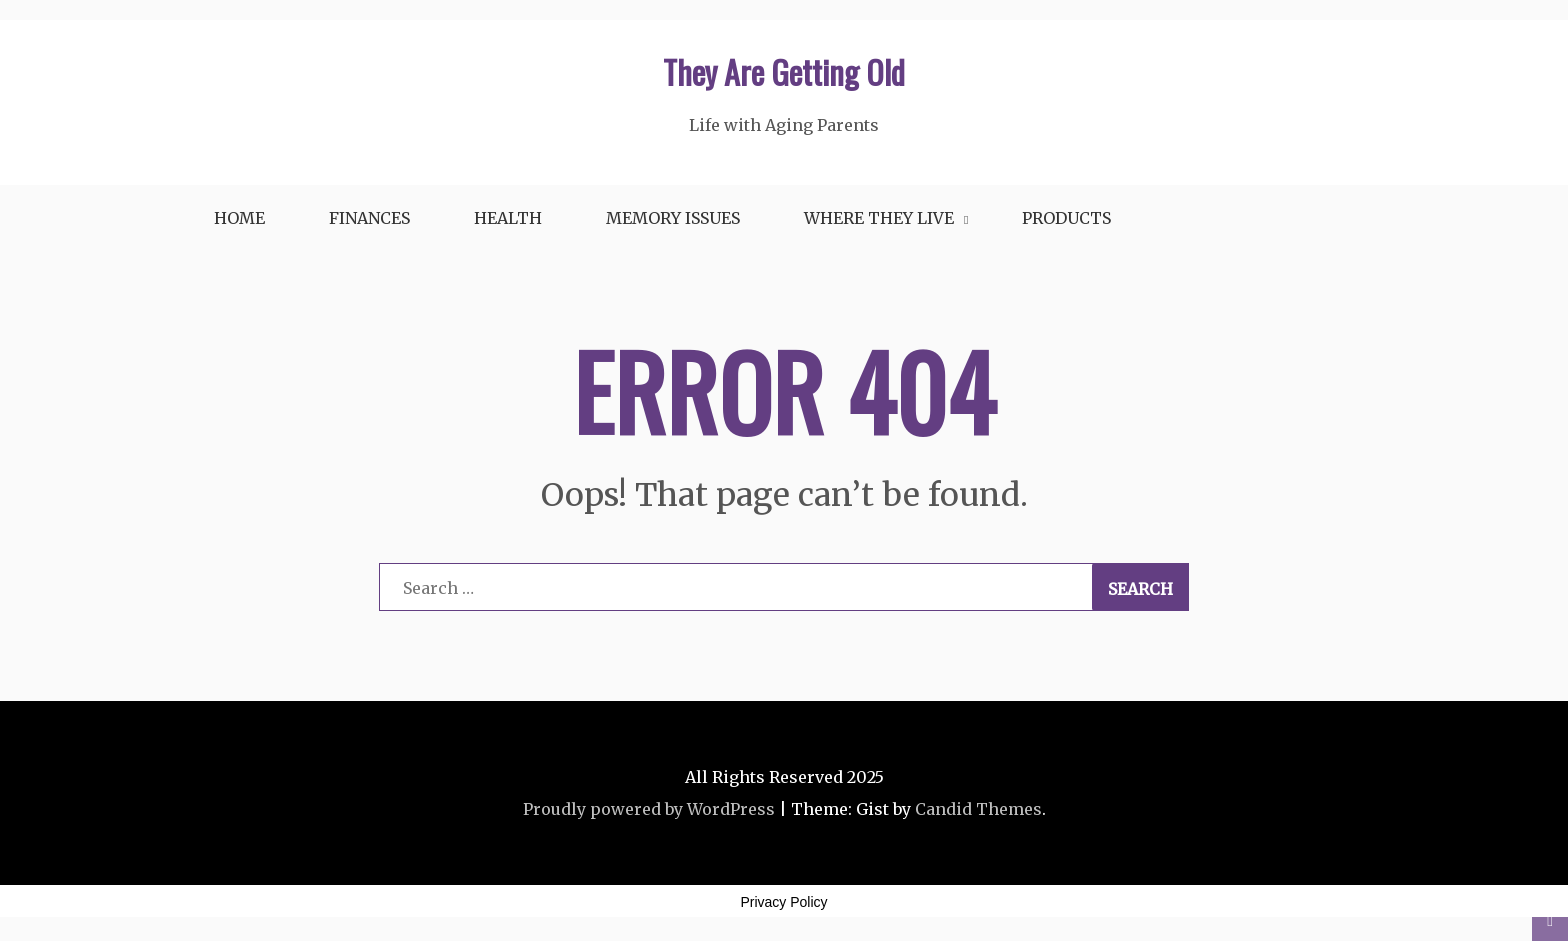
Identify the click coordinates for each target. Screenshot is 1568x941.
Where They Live (879, 218)
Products (1066, 218)
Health (508, 218)
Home (239, 218)
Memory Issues (673, 218)
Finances (369, 218)
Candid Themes (978, 809)
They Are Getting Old (784, 71)
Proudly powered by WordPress (649, 809)
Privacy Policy (783, 902)
